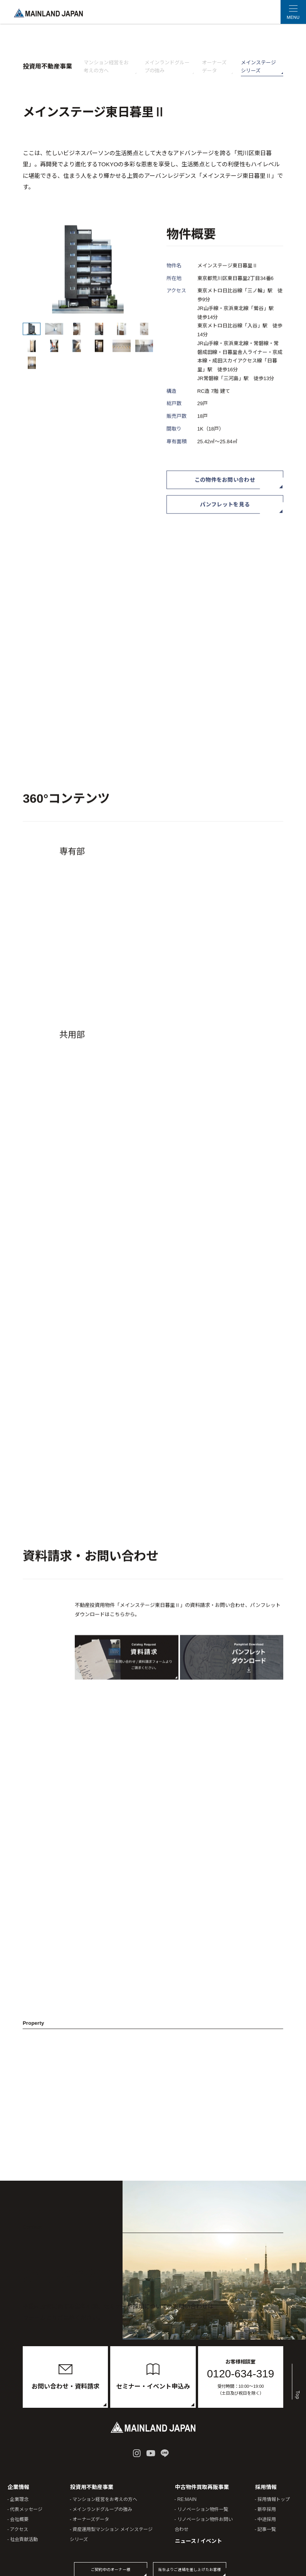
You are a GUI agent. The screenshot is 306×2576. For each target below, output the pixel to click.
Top (296, 2381)
